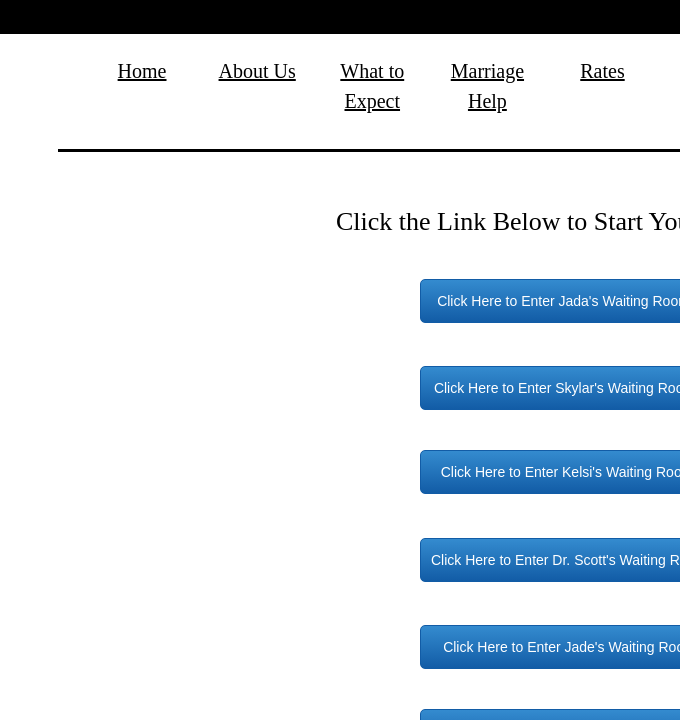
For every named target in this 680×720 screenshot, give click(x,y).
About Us (257, 71)
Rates (602, 71)
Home (142, 71)
